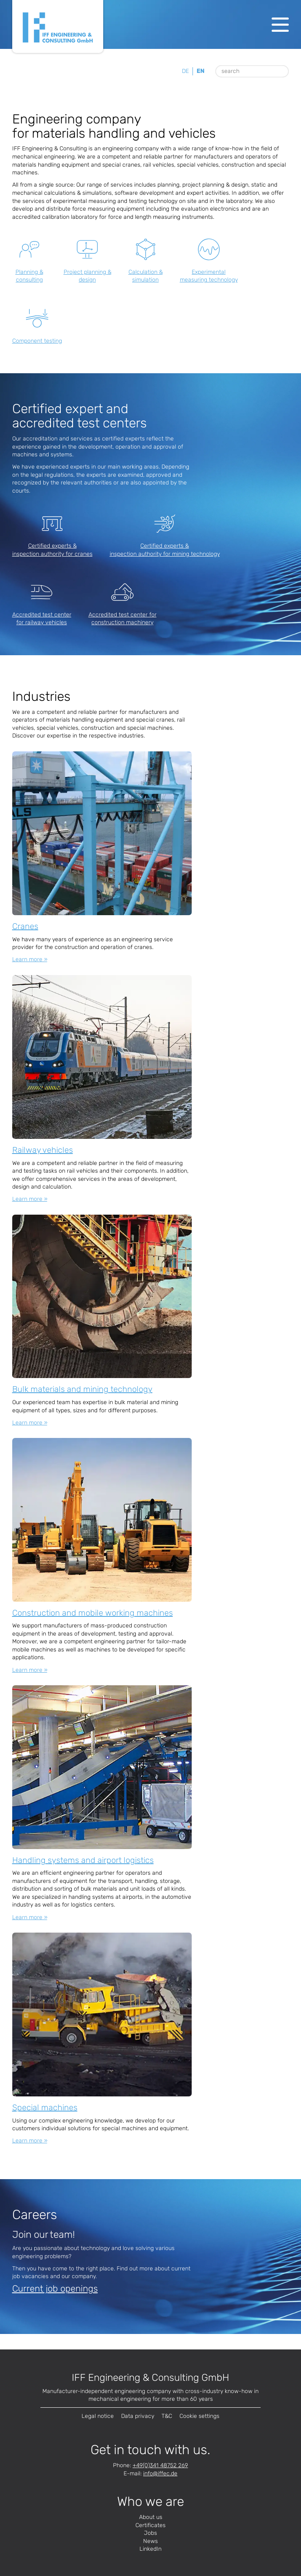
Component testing (37, 340)
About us (150, 2517)
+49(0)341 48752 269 (160, 2465)
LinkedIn (150, 2548)
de (185, 71)
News (150, 2541)
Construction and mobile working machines (92, 1613)
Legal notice (98, 2416)
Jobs (150, 2533)
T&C (167, 2416)
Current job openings (55, 2288)
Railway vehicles (42, 1150)
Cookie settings (199, 2416)
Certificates (150, 2525)
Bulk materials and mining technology (82, 1389)
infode (160, 2473)
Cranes (25, 926)
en (200, 71)
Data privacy (137, 2416)
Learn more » (29, 959)
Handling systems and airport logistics (83, 1860)
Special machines (44, 2107)
